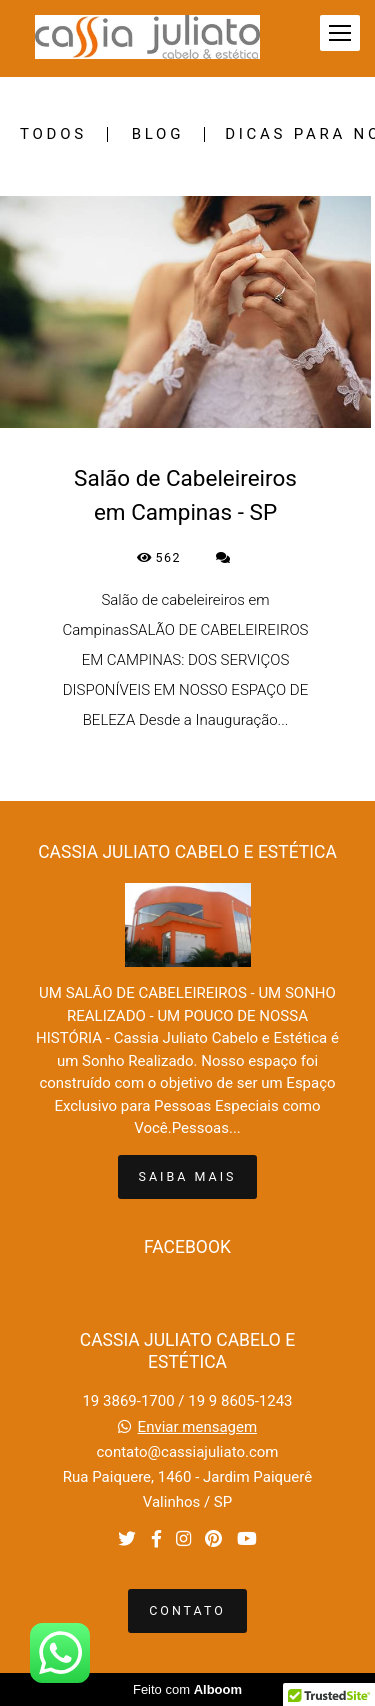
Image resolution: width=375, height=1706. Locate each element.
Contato (187, 1610)
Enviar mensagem (198, 1427)
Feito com (187, 1689)
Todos (53, 134)
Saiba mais (188, 1176)
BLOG (158, 134)
